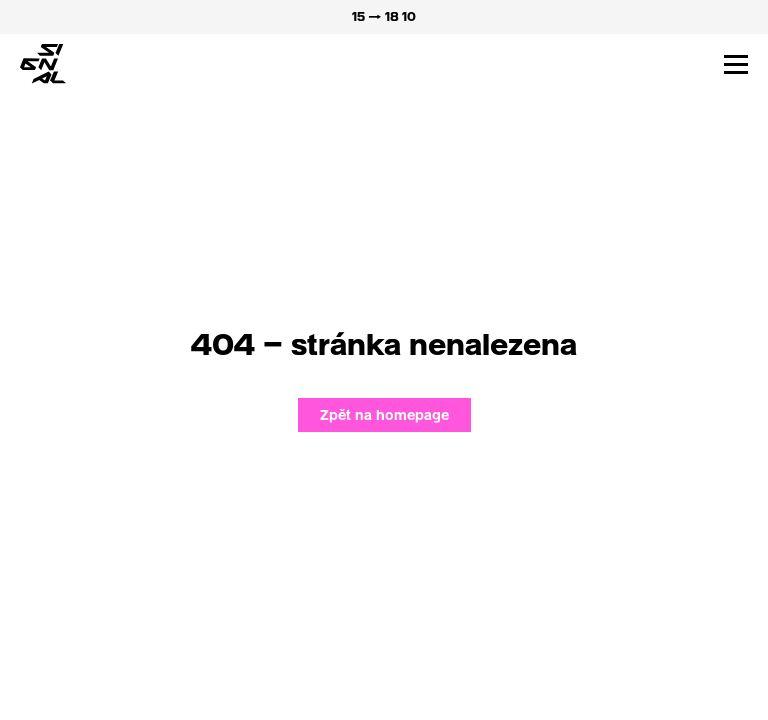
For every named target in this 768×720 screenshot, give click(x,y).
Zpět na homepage (384, 414)
